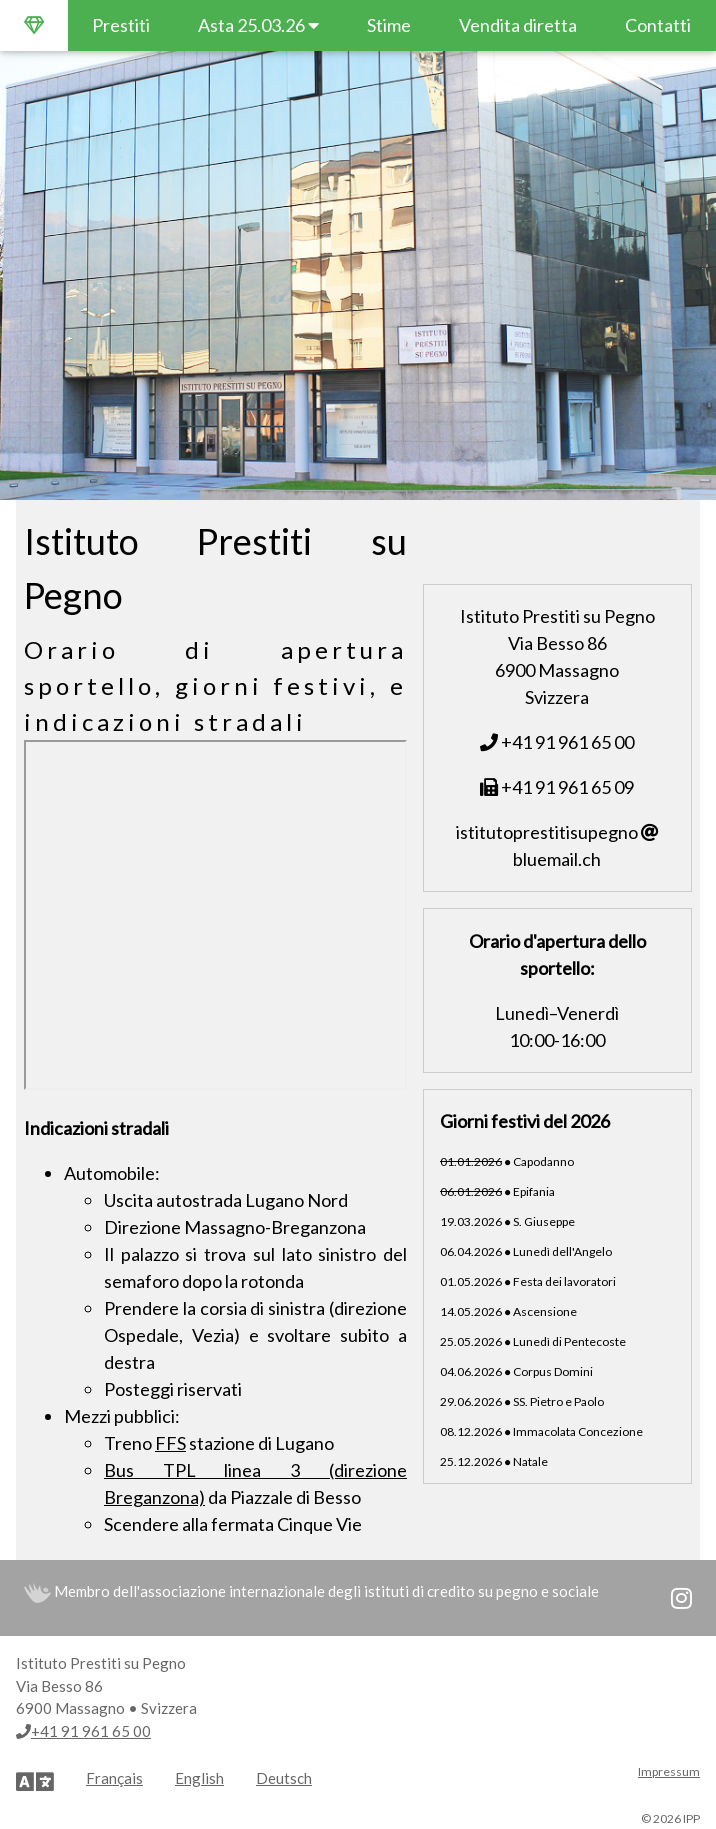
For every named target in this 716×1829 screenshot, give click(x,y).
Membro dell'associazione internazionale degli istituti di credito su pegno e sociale (311, 1591)
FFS (170, 1443)
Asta (258, 25)
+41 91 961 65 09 (557, 787)
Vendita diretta (518, 25)
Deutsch (284, 1778)
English (199, 1778)
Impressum (669, 1771)
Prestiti (121, 25)
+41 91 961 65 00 (557, 742)
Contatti (658, 25)
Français (114, 1778)
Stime (389, 25)
